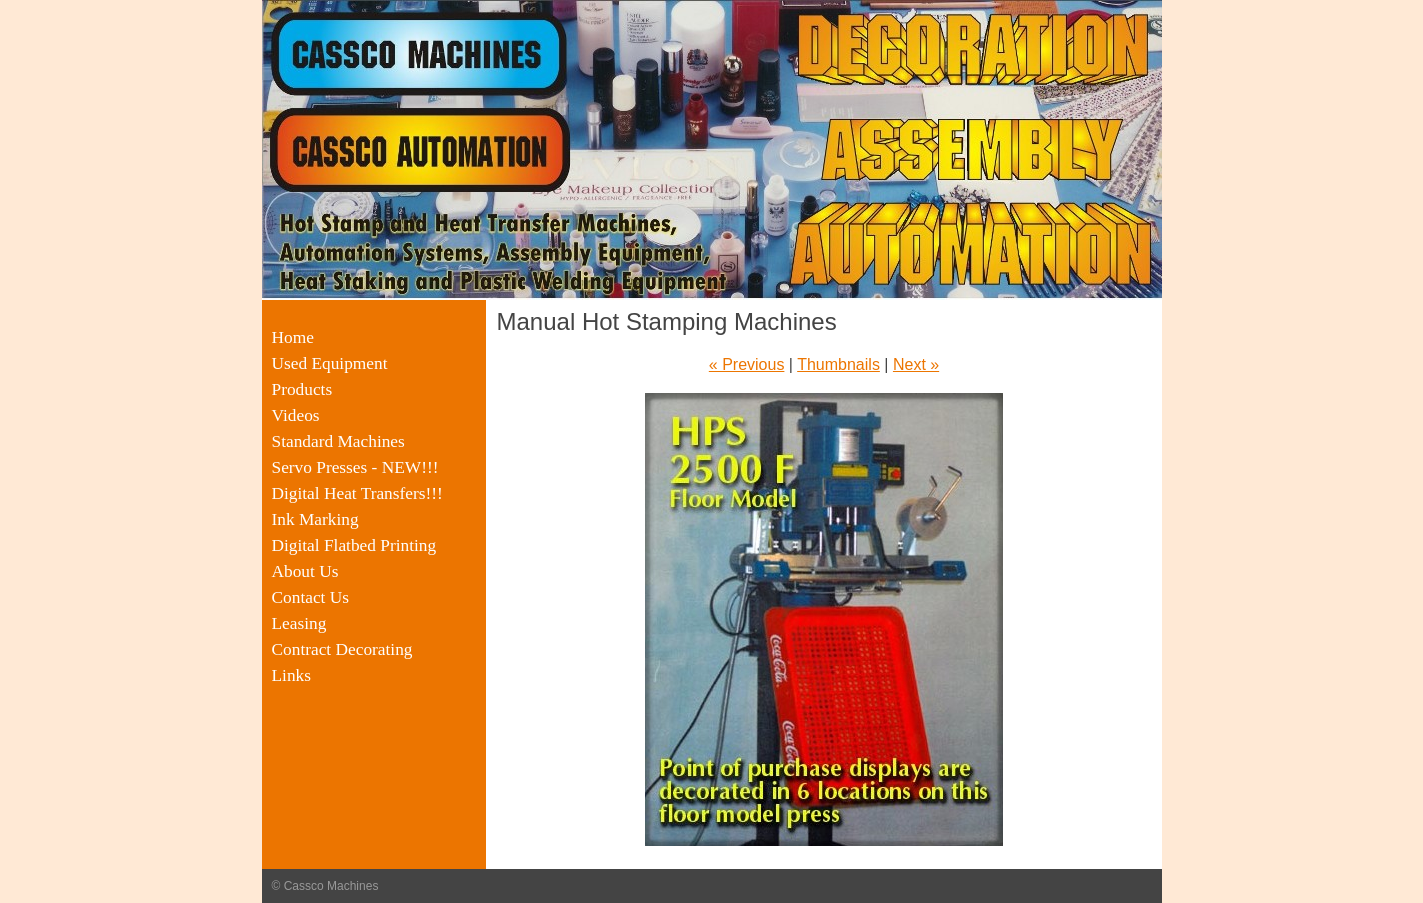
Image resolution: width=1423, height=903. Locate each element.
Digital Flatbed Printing (354, 545)
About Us (305, 571)
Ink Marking (315, 519)
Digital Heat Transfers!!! (357, 493)
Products (302, 389)
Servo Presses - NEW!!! (355, 467)
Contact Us (311, 597)
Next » (916, 364)
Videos (296, 415)
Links (291, 675)
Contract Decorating (342, 649)
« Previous (747, 364)
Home (293, 337)
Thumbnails (838, 364)
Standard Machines (338, 441)
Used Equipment (330, 363)
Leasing (299, 623)
